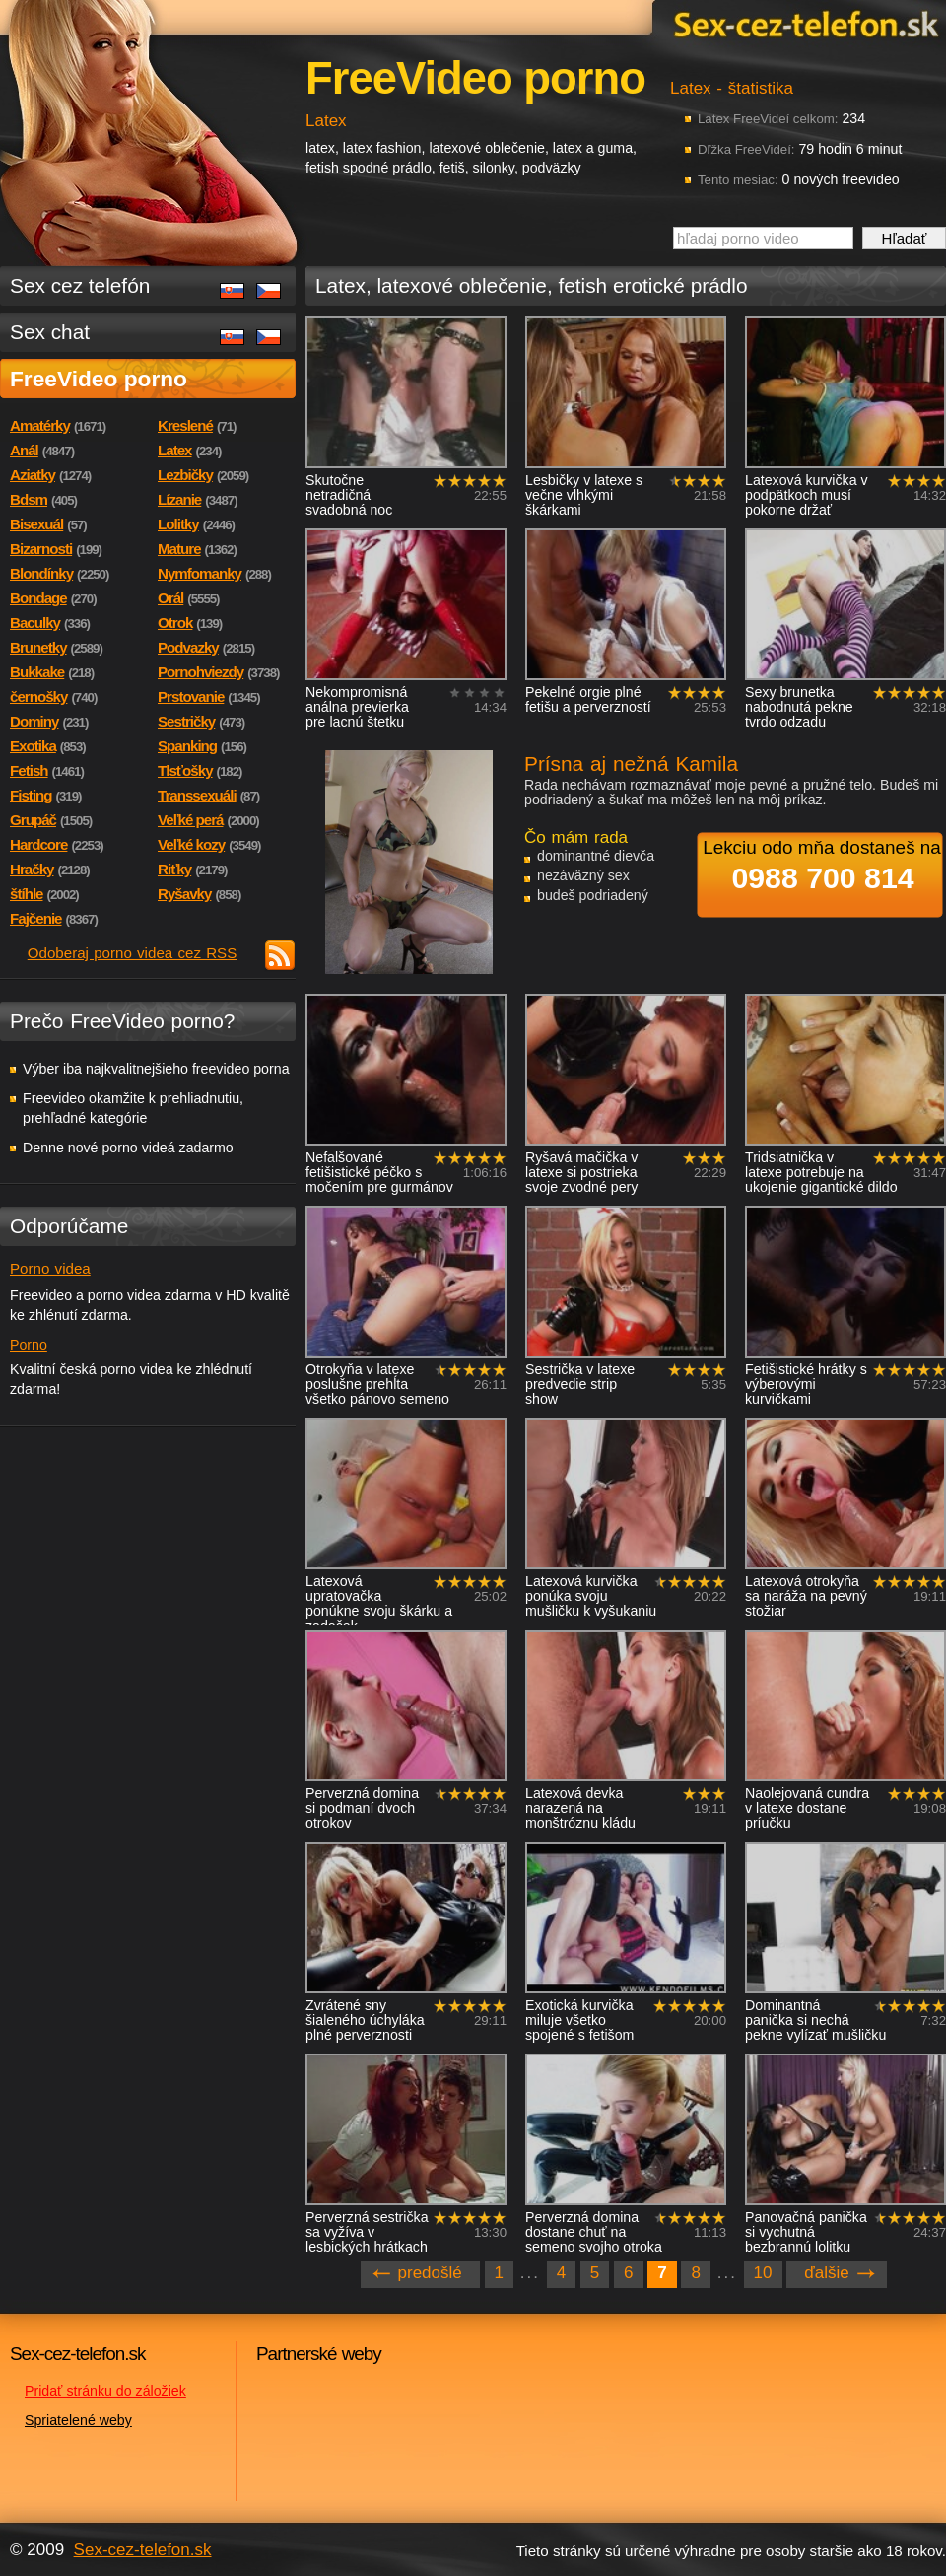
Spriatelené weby (78, 2420)
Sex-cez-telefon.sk (803, 23)
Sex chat (50, 331)
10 (763, 2272)
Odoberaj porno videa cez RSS (132, 952)
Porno (28, 1345)
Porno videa (50, 1268)
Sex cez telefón (80, 285)
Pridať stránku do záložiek (105, 2391)
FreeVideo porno (98, 378)
